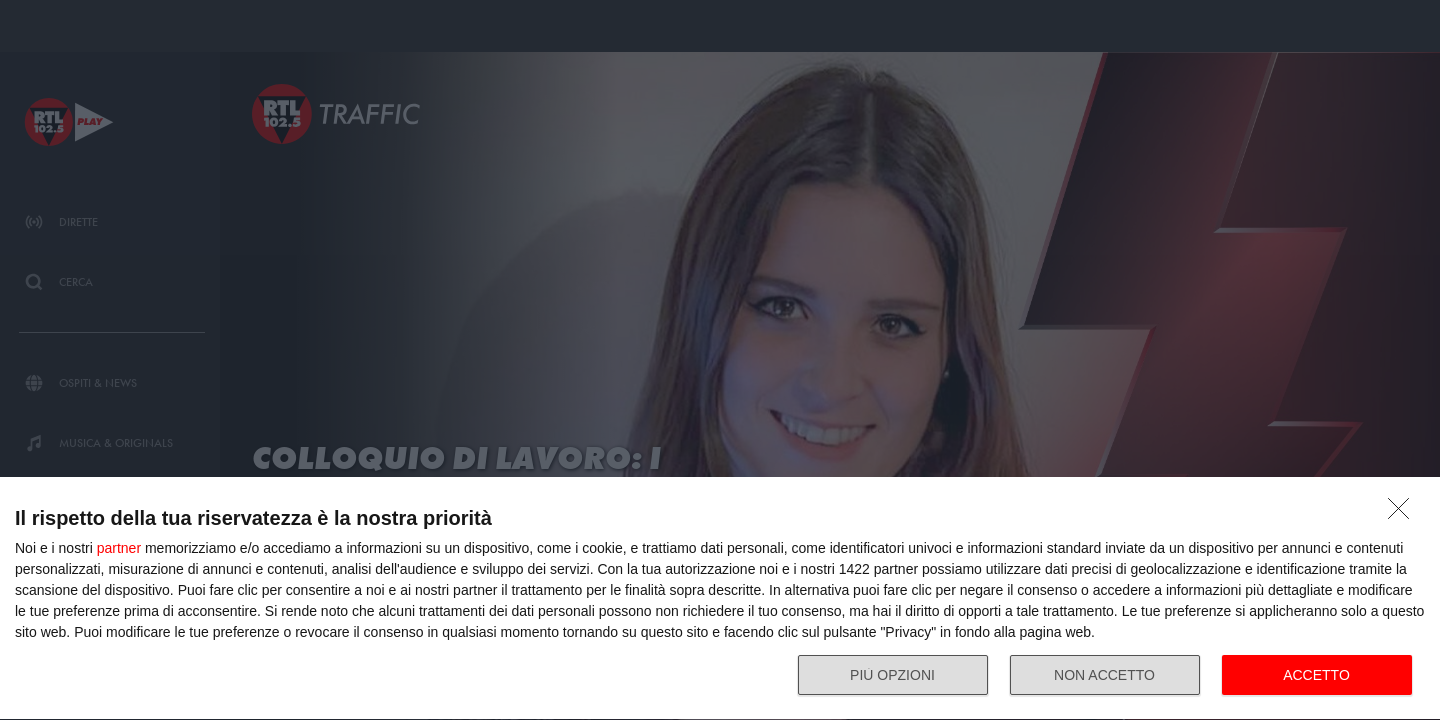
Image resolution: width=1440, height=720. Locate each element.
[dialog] (720, 599)
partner (119, 548)
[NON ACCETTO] (1404, 514)
